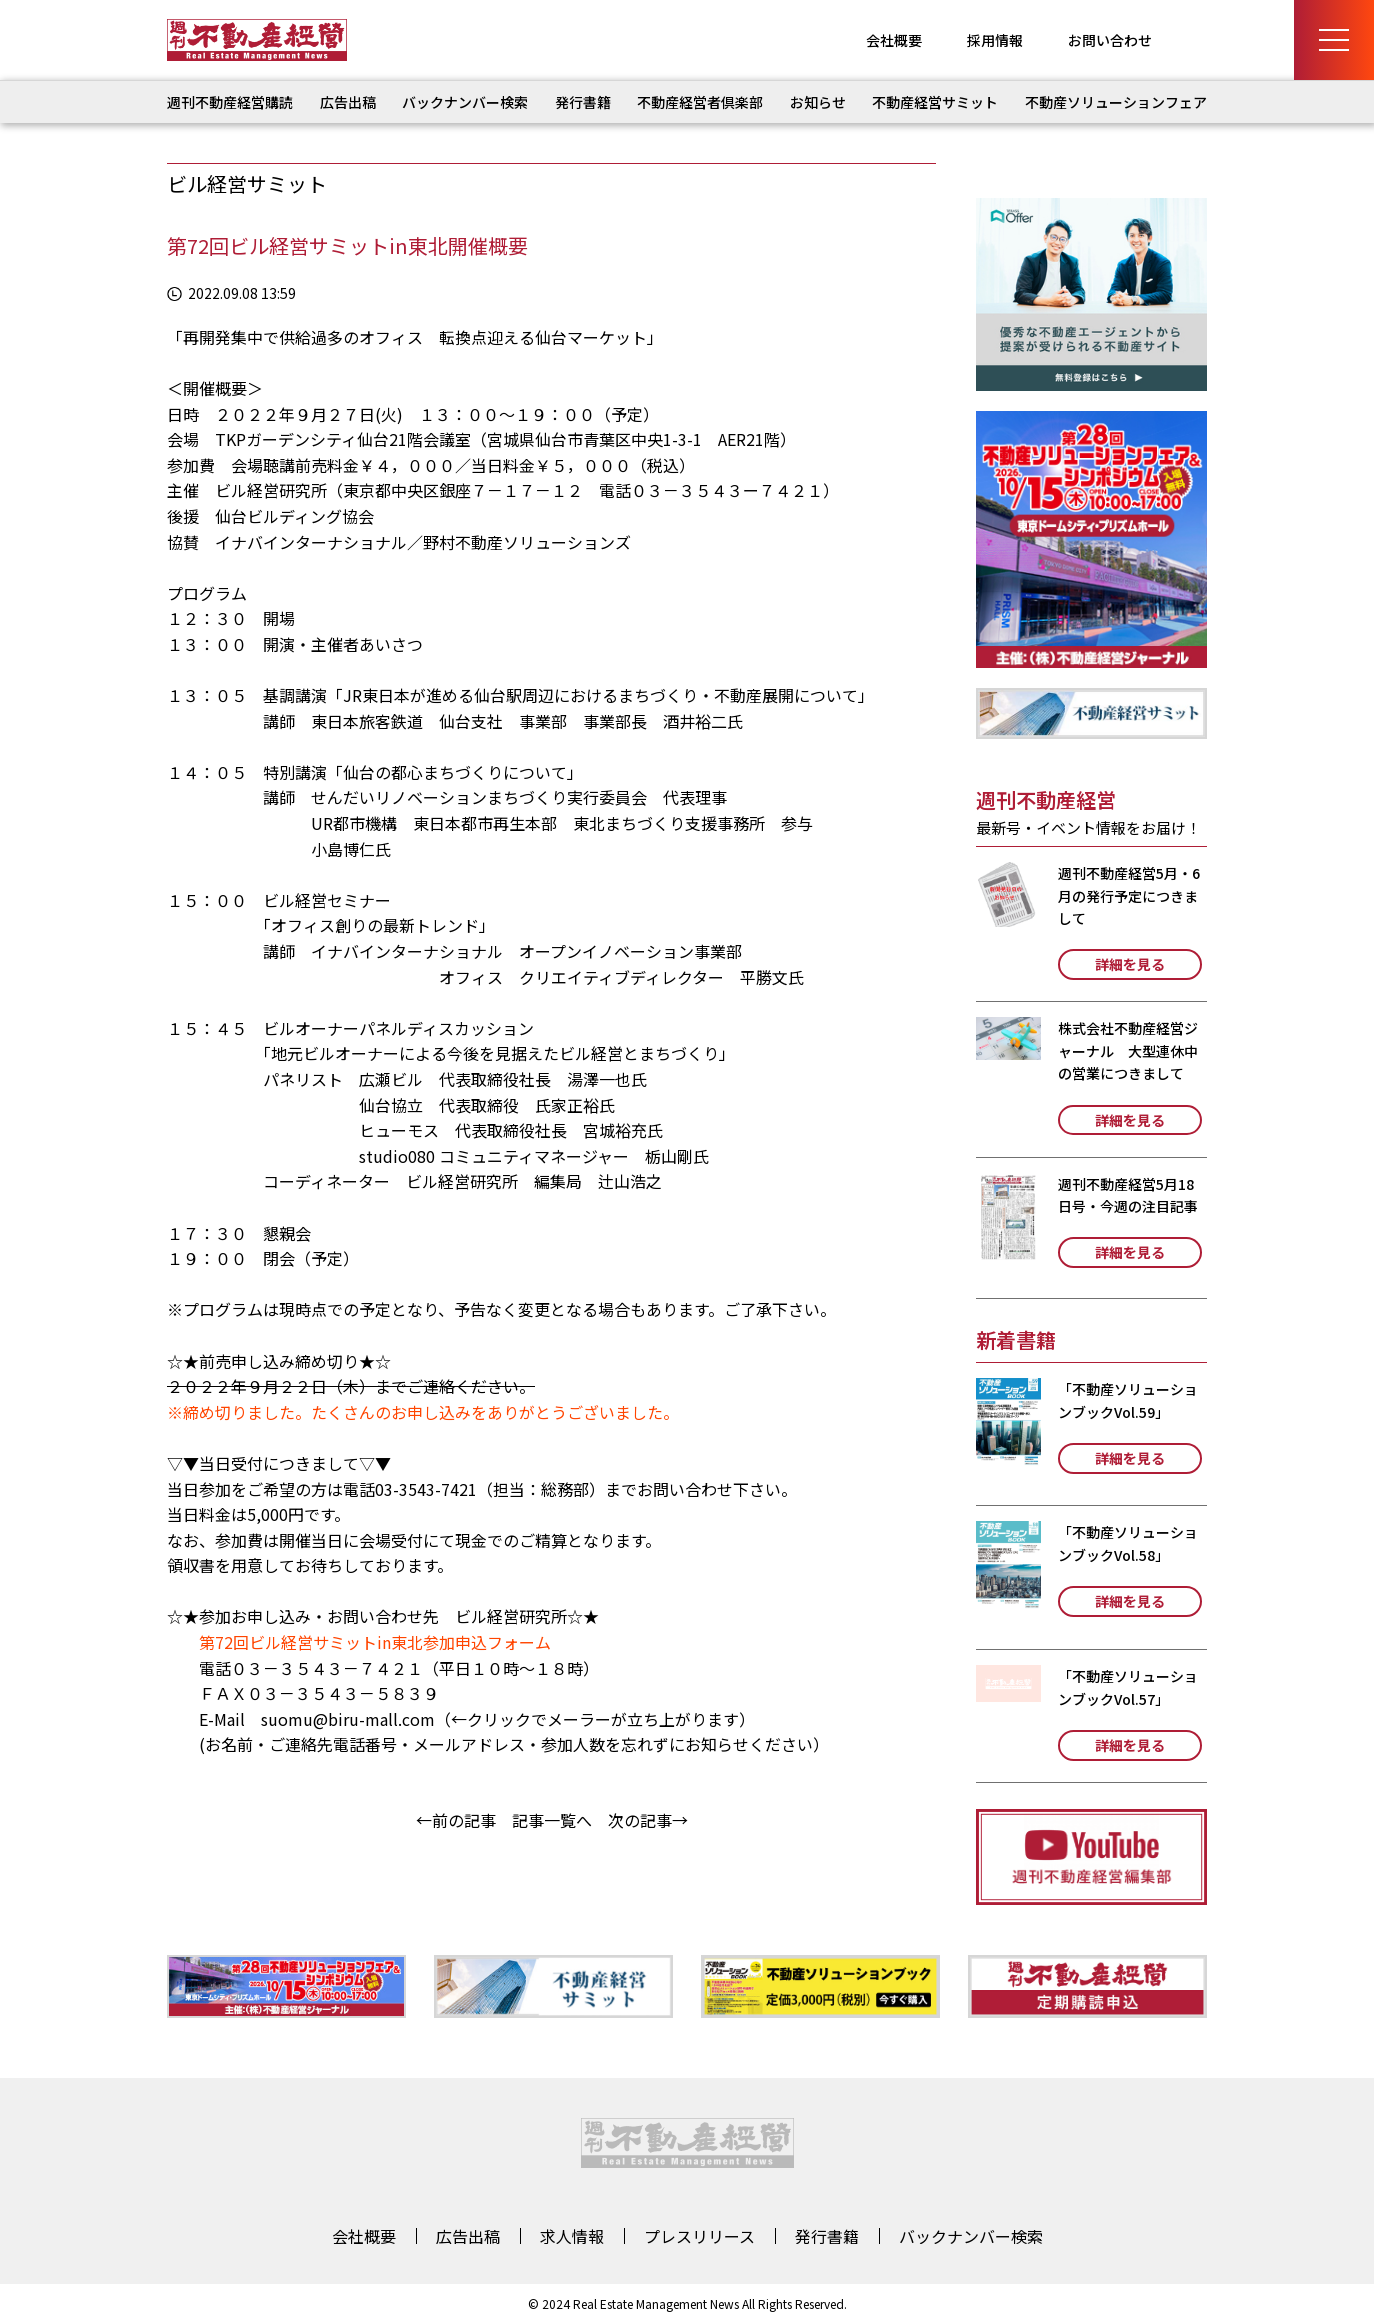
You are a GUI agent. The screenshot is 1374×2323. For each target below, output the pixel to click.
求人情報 (572, 2236)
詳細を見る (1130, 964)
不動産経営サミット (935, 102)
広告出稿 (348, 102)
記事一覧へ (552, 1820)
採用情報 (995, 40)
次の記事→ (648, 1820)
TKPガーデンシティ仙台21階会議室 (343, 439)
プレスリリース (699, 2236)
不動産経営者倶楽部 (700, 102)
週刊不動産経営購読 (230, 102)
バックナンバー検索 (465, 102)
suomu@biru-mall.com (348, 1719)
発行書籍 (583, 102)
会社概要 (894, 40)
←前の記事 (456, 1820)
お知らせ (818, 102)
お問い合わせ (1110, 40)
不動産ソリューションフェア (1116, 102)
